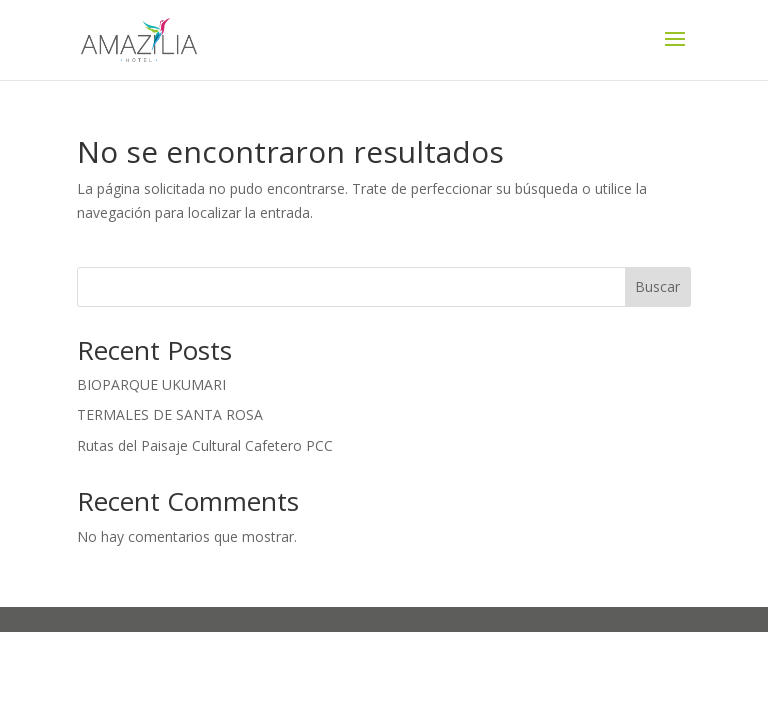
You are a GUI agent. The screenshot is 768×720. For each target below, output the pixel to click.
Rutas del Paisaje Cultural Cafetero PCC (205, 445)
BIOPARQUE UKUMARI (151, 384)
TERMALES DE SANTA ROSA (170, 414)
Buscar (657, 286)
